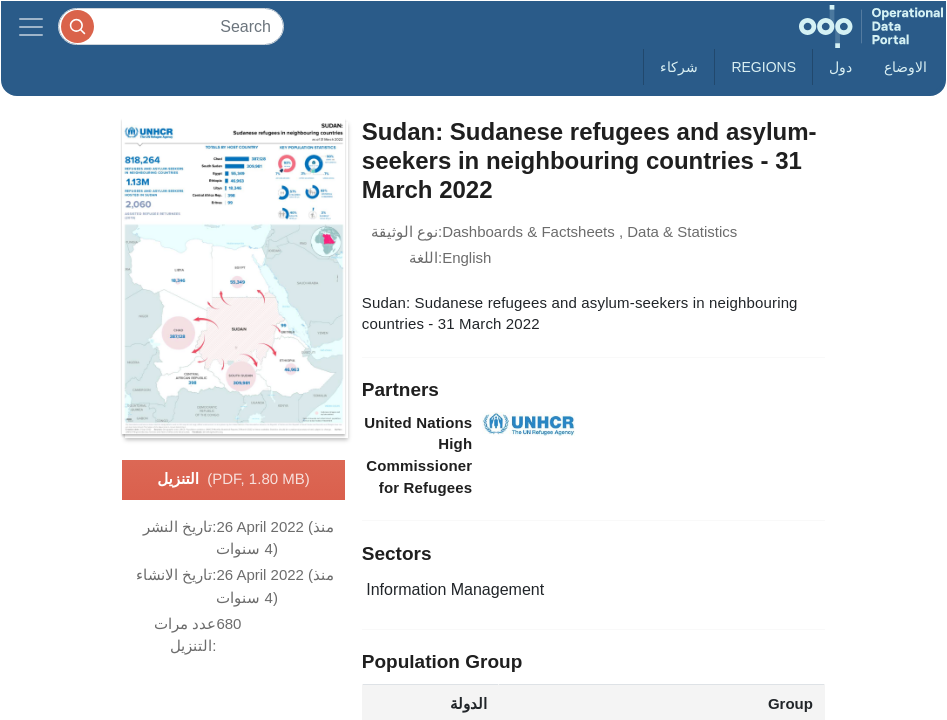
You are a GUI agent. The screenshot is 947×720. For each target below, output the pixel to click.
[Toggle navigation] (31, 26)
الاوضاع (905, 67)
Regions (763, 67)
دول (840, 67)
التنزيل (233, 480)
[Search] (171, 26)
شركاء (679, 67)
